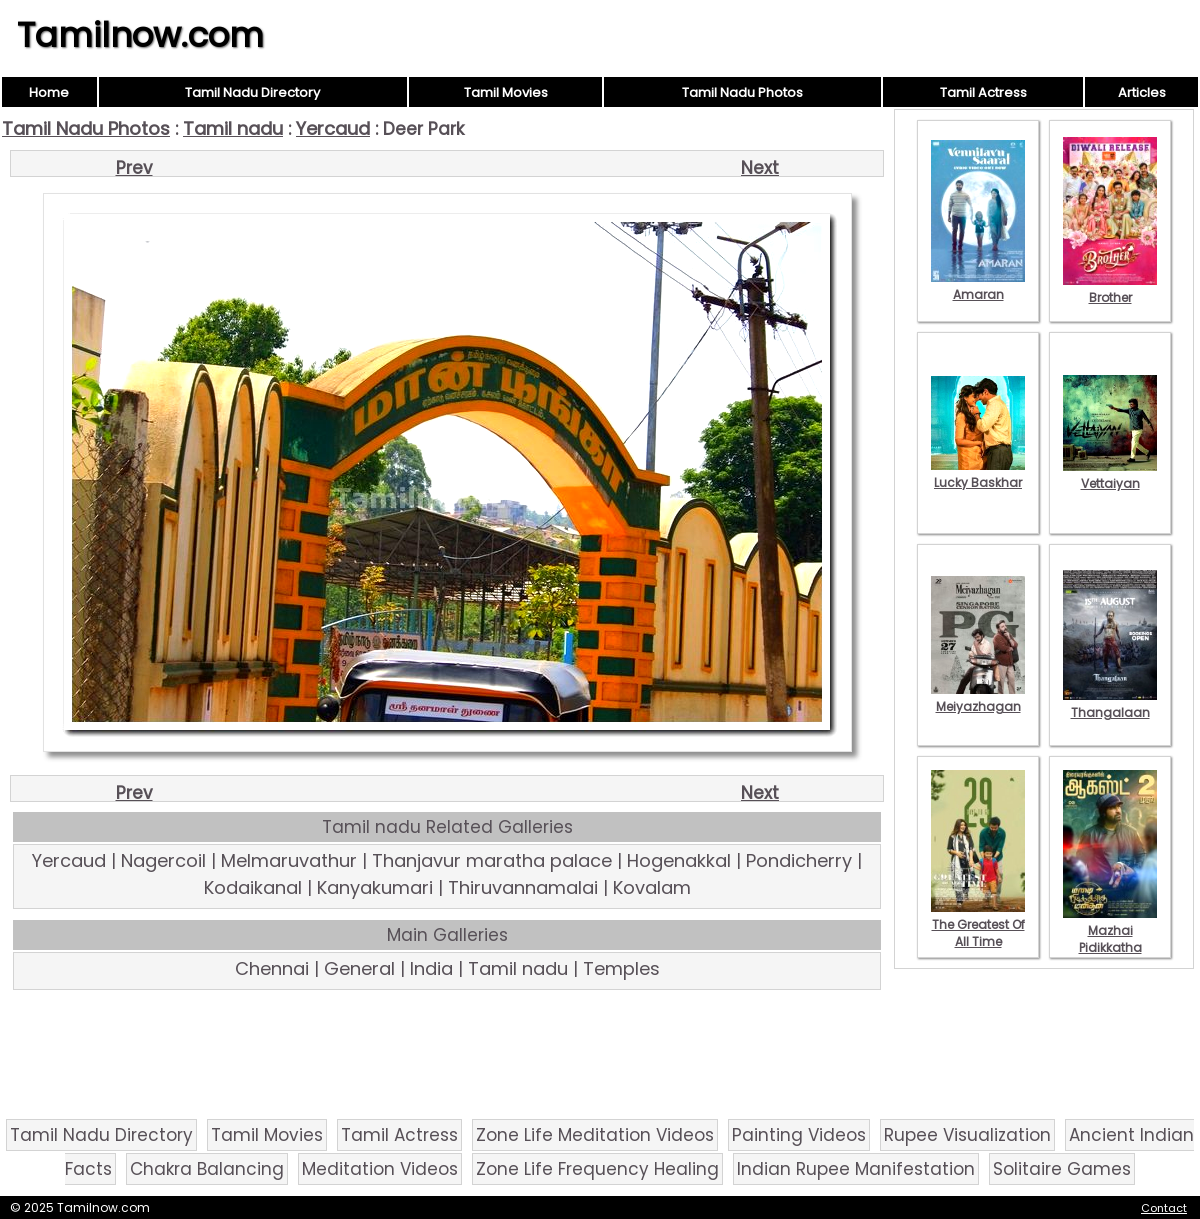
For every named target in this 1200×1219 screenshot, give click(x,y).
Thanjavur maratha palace (492, 860)
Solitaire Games (1062, 1169)
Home (49, 92)
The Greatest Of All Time (978, 924)
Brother (1110, 289)
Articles (1142, 92)
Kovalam (652, 887)
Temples (621, 968)
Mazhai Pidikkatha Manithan (1110, 939)
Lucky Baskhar (978, 474)
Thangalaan (1110, 704)
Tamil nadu (233, 128)
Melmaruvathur (289, 860)
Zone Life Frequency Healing (597, 1169)
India (431, 968)
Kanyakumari (375, 887)
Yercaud (333, 128)
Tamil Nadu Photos (742, 92)
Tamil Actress (983, 92)
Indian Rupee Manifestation (856, 1169)
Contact (1164, 1208)
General (359, 968)
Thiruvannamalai (523, 887)
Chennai (272, 968)
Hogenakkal (679, 860)
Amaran (978, 286)
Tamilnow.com (140, 35)
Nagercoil (163, 860)
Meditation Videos (380, 1169)
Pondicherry (799, 860)
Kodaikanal (253, 887)
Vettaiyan (1110, 475)
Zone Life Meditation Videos (595, 1135)
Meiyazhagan (978, 698)
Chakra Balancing (207, 1169)
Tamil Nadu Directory (252, 92)
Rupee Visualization (967, 1135)
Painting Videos (799, 1135)
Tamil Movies (506, 92)
